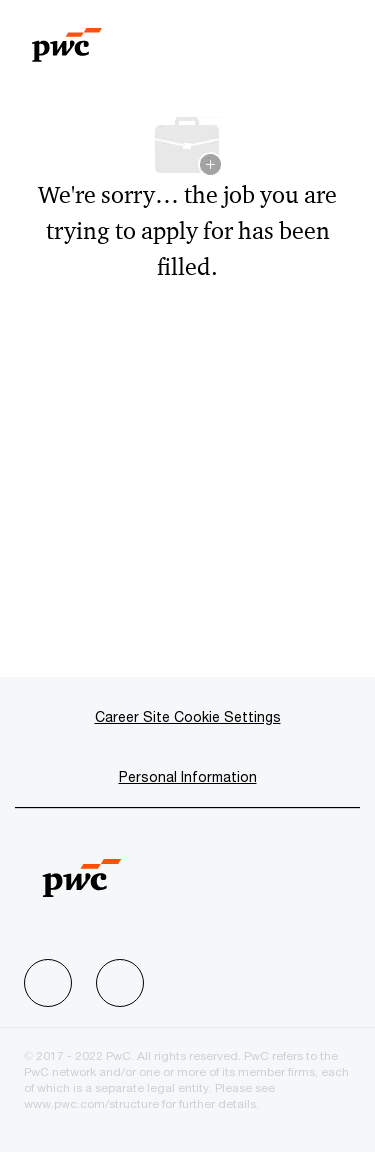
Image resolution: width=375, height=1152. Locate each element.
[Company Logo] (67, 36)
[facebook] (48, 983)
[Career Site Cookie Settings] (188, 717)
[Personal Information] (188, 777)
